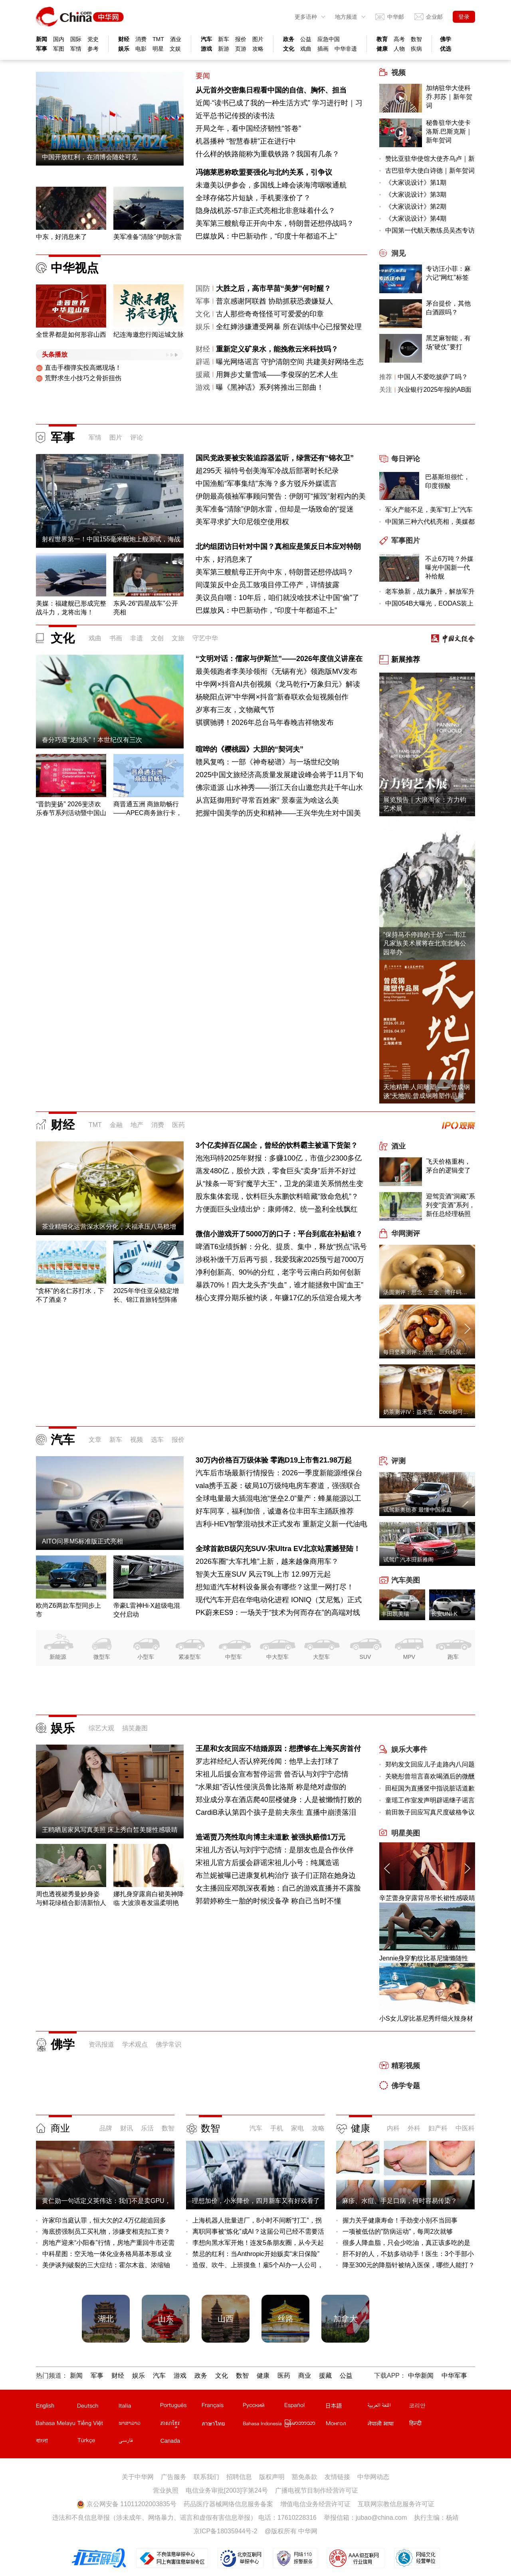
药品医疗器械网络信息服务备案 (228, 2504)
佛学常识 (168, 2044)
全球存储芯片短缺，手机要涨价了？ (253, 198)
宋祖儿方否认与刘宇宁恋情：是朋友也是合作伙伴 (275, 1850)
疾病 (416, 48)
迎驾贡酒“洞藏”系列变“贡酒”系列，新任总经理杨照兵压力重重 (450, 1205)
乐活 (147, 2128)
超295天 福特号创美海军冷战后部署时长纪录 (267, 471)
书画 (115, 638)
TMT (158, 39)
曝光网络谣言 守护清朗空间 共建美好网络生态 (290, 362)
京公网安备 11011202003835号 (126, 2504)
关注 (385, 389)
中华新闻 (421, 2375)
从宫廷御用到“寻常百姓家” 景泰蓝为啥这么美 (267, 800)
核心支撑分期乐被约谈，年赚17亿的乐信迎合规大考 (279, 1298)
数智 (416, 39)
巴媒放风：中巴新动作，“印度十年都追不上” (266, 236)
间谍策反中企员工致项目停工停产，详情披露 (267, 585)
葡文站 (180, 2407)
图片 (257, 39)
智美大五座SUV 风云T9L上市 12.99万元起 (263, 1574)
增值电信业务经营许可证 (315, 2504)
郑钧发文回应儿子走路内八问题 (430, 1764)
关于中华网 (138, 2476)
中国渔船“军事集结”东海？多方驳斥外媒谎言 (266, 484)
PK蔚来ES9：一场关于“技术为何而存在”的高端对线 (278, 1613)
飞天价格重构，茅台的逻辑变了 (448, 1166)
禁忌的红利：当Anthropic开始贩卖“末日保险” (255, 2253)
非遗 (136, 638)
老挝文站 (139, 2424)
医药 (178, 1124)
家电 (297, 2128)
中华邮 (395, 17)
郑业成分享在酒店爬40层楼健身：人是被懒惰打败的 (279, 1800)
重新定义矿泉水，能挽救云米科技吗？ (277, 349)
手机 (276, 2128)
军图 (58, 48)
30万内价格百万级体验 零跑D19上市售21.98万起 (274, 1460)
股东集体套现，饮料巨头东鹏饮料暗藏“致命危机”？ (277, 1196)
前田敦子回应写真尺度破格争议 (430, 1812)
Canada (170, 2441)
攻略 (257, 48)
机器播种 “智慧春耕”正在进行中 (246, 141)
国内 (58, 39)
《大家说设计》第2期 (415, 206)
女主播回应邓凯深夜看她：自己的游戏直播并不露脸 (278, 1888)
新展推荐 (405, 659)
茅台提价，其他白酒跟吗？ (448, 308)
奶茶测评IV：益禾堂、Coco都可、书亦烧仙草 (440, 1412)
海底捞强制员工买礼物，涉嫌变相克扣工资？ (106, 2231)
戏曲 (305, 48)
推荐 (385, 376)
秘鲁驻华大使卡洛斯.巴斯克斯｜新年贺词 (449, 131)
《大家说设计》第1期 (415, 182)
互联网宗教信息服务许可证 (396, 2504)
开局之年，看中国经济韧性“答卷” (248, 128)
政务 (288, 39)
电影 (141, 48)
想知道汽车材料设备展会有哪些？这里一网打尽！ (275, 1587)
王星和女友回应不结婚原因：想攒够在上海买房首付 (278, 1749)
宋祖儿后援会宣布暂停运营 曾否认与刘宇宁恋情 (272, 1774)
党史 (93, 39)
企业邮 (434, 17)
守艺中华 (205, 638)
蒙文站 (346, 2424)
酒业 (175, 39)
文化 (288, 48)
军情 (75, 48)
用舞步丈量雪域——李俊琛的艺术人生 (277, 375)
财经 (123, 39)
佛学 (445, 39)
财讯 (126, 2128)
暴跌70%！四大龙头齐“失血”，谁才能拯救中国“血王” (279, 1285)
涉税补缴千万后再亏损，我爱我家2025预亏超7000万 (280, 1259)
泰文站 (222, 2424)
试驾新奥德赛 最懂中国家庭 (417, 1509)
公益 (305, 39)
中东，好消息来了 (224, 559)
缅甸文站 (305, 2424)
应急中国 (328, 39)
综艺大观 (101, 1728)
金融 (116, 1124)
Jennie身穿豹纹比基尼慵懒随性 (423, 1958)
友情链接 (337, 2476)
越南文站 (97, 2424)
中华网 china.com (80, 17)
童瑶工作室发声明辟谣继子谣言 (430, 1800)
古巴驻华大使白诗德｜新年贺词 (430, 170)
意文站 (139, 2407)
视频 (136, 1439)
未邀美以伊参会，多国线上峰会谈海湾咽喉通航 (271, 185)
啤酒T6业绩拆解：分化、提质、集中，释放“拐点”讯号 (281, 1247)
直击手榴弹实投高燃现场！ (78, 367)
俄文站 (263, 2407)
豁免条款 (304, 2476)
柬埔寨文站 (180, 2424)
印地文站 (429, 2424)
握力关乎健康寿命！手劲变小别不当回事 (400, 2220)
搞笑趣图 (135, 1728)
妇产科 (438, 2128)
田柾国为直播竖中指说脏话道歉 (430, 1788)
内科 (393, 2128)
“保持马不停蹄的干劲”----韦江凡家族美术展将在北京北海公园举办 (424, 943)
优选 (445, 48)
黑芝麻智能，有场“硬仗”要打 (448, 342)
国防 (203, 288)
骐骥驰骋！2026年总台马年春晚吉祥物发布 (265, 722)
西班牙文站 (305, 2407)
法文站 (222, 2407)
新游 (223, 48)
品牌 (105, 2128)
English (45, 2405)
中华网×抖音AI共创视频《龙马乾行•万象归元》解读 (278, 684)
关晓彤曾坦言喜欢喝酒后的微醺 (430, 1776)
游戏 (206, 48)
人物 (399, 48)
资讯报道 (101, 2044)
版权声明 (272, 2476)
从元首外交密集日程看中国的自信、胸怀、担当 (271, 90)
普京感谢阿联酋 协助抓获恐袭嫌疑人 (274, 301)
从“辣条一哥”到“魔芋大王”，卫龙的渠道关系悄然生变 (279, 1184)
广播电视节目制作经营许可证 (316, 2490)
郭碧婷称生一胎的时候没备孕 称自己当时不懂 (268, 1901)
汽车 (206, 39)
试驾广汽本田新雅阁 (408, 1559)
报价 (240, 39)
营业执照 (165, 2490)
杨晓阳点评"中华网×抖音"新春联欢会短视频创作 (272, 697)
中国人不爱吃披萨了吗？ (433, 376)
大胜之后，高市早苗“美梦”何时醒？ (273, 288)
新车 (223, 39)
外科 (414, 2128)
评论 (136, 437)
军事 (41, 48)
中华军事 (454, 2375)
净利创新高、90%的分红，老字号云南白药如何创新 (278, 1272)
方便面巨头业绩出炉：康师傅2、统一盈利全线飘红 (277, 1209)
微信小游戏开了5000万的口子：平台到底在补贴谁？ (279, 1234)
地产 (137, 1124)
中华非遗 (346, 48)
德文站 (97, 2407)
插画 (323, 48)
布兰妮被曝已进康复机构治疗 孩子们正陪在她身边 (276, 1875)
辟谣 (203, 362)
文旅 (178, 638)
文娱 (175, 48)
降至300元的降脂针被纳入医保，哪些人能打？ (409, 2265)
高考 (399, 39)
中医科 (465, 2128)
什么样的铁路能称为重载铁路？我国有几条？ (267, 154)
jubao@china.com (381, 2517)
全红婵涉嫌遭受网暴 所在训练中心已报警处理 (289, 327)
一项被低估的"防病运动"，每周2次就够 (398, 2231)
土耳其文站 (97, 2442)
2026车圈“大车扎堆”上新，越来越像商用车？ (267, 1561)
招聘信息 (239, 2476)
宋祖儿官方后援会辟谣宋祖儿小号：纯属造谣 (267, 1863)
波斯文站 (139, 2442)
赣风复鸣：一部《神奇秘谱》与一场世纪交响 (267, 762)
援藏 (203, 375)
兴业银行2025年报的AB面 (434, 389)
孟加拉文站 (56, 2442)
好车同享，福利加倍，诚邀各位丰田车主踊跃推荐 (275, 1511)
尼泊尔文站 (388, 2424)
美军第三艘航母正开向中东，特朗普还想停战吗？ (275, 223)
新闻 (41, 39)
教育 (382, 39)
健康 (382, 48)
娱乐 (123, 48)
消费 (141, 39)
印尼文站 (263, 2424)
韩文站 (429, 2407)
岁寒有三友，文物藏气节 (235, 710)
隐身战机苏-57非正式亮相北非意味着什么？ (265, 211)
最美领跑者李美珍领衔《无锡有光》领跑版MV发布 (276, 671)
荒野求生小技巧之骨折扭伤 (78, 378)
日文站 (346, 2407)
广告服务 (173, 2476)
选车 (157, 1439)
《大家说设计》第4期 (415, 218)
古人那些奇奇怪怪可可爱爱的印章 (270, 314)
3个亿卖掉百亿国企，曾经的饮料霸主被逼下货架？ (277, 1145)
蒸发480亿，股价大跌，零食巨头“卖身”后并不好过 (276, 1171)
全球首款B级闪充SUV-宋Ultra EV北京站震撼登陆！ (278, 1549)
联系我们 (206, 2476)
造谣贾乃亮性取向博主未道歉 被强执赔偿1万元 (270, 1837)
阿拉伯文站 (388, 2407)
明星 (158, 48)
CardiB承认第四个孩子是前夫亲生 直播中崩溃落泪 (276, 1812)
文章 (95, 1439)
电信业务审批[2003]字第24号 (227, 2490)
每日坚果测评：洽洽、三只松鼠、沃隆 (430, 1352)
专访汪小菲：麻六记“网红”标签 (448, 273)
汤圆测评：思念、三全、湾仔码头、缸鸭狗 (436, 1292)
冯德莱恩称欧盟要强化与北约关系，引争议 (264, 172)
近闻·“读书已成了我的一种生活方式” (253, 103)
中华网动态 (373, 2476)
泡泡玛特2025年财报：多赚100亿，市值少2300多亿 (279, 1158)
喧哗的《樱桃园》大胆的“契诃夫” (249, 749)
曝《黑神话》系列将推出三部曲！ (270, 387)
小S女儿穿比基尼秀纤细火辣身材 (426, 2018)
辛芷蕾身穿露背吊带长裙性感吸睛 (427, 1898)
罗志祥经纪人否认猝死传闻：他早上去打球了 (267, 1761)
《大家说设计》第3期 (415, 194)
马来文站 (56, 2424)
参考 (93, 48)
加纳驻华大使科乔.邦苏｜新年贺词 (449, 97)
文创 (157, 638)
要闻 (203, 76)
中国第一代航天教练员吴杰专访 (430, 230)
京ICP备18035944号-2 (225, 2531)
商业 (60, 2128)
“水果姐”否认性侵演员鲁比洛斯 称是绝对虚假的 (271, 1787)
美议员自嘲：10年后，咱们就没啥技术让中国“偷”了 (277, 598)
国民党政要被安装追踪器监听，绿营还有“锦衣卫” (275, 458)
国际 (75, 39)
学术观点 (135, 2044)
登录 (463, 17)
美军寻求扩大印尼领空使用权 (242, 522)
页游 (240, 48)
